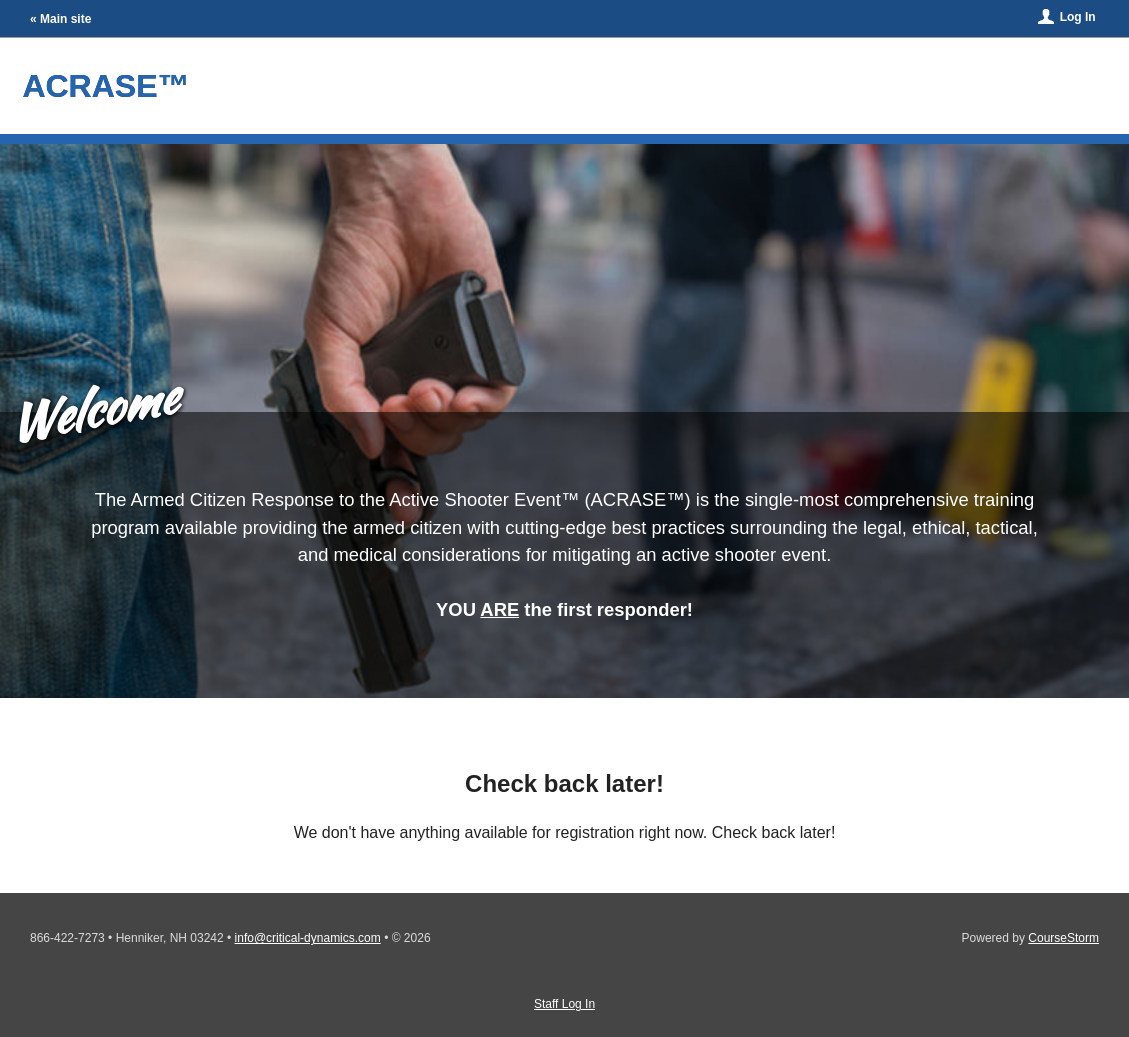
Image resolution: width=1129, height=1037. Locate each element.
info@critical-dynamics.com (308, 938)
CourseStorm (1063, 938)
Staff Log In (564, 1004)
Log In (1078, 17)
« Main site (60, 19)
